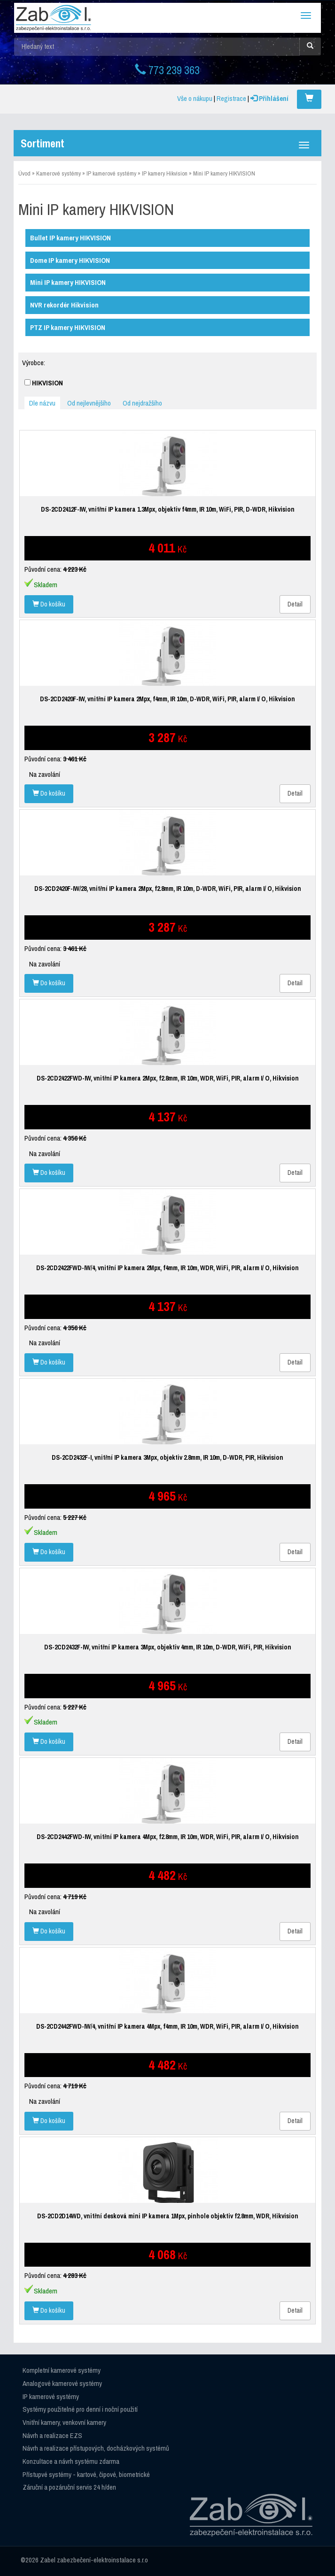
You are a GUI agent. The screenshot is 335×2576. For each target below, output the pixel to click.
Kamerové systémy (58, 173)
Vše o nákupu (194, 98)
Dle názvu (42, 403)
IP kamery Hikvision (164, 173)
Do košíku (48, 604)
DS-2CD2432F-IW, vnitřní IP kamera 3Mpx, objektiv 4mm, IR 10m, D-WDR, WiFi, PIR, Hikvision (167, 1647)
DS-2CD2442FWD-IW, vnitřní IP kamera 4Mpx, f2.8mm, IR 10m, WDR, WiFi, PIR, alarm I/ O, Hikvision (168, 1836)
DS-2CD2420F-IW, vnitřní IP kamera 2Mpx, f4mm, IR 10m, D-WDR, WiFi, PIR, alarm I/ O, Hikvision (167, 699)
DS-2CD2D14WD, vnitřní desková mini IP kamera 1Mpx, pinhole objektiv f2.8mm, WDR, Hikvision (167, 2216)
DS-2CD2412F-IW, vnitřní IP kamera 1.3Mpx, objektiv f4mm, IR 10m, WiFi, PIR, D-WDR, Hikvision (168, 509)
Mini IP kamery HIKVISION (224, 173)
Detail (295, 604)
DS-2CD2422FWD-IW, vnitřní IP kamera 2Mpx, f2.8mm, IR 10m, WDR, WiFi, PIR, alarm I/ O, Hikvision (168, 1078)
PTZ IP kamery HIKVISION (67, 327)
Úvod (24, 173)
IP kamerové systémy (111, 173)
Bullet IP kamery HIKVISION (70, 238)
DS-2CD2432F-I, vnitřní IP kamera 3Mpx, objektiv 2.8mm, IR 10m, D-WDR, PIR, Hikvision (167, 1457)
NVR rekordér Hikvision (64, 305)
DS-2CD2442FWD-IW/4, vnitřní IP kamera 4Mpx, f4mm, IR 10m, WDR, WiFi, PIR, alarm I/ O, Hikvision (167, 2026)
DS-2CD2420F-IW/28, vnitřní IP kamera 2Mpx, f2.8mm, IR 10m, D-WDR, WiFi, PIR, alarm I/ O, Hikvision (167, 888)
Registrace (231, 98)
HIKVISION (43, 383)
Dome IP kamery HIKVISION (70, 260)
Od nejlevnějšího (89, 403)
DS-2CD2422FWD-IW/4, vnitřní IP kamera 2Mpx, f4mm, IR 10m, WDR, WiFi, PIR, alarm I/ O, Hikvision (167, 1268)
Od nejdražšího (142, 403)
